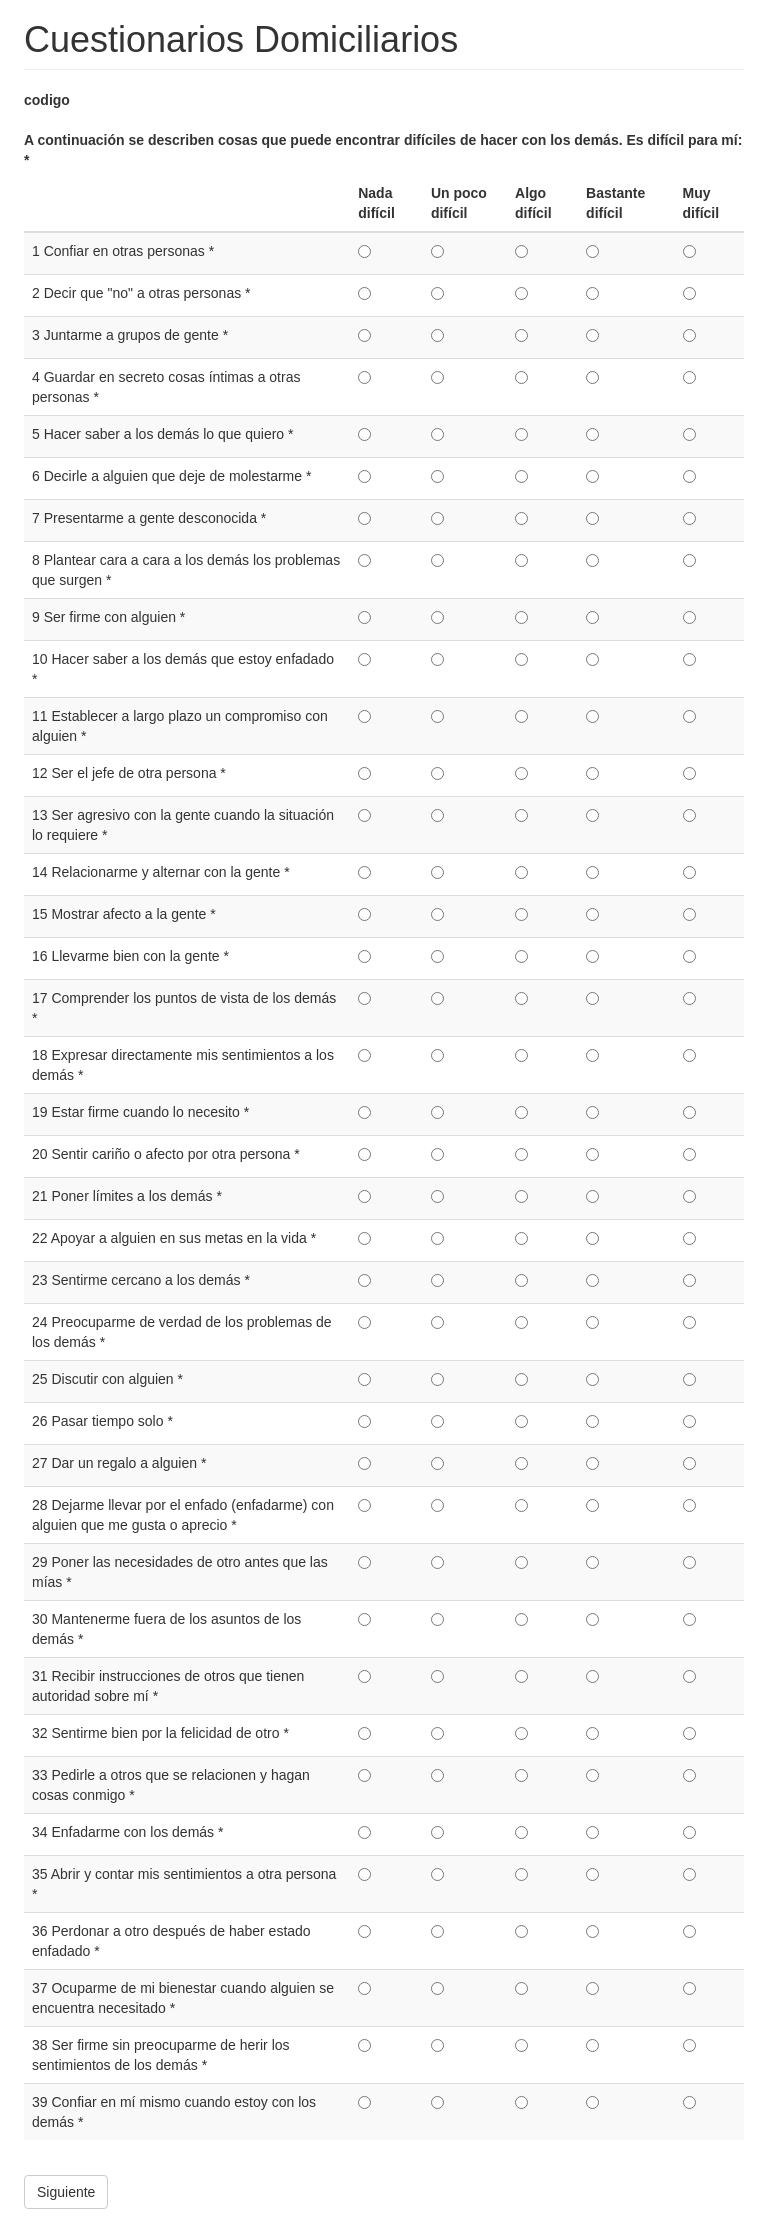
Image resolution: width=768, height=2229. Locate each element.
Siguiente (66, 2192)
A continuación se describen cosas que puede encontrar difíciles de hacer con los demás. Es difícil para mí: (383, 150)
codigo (47, 100)
